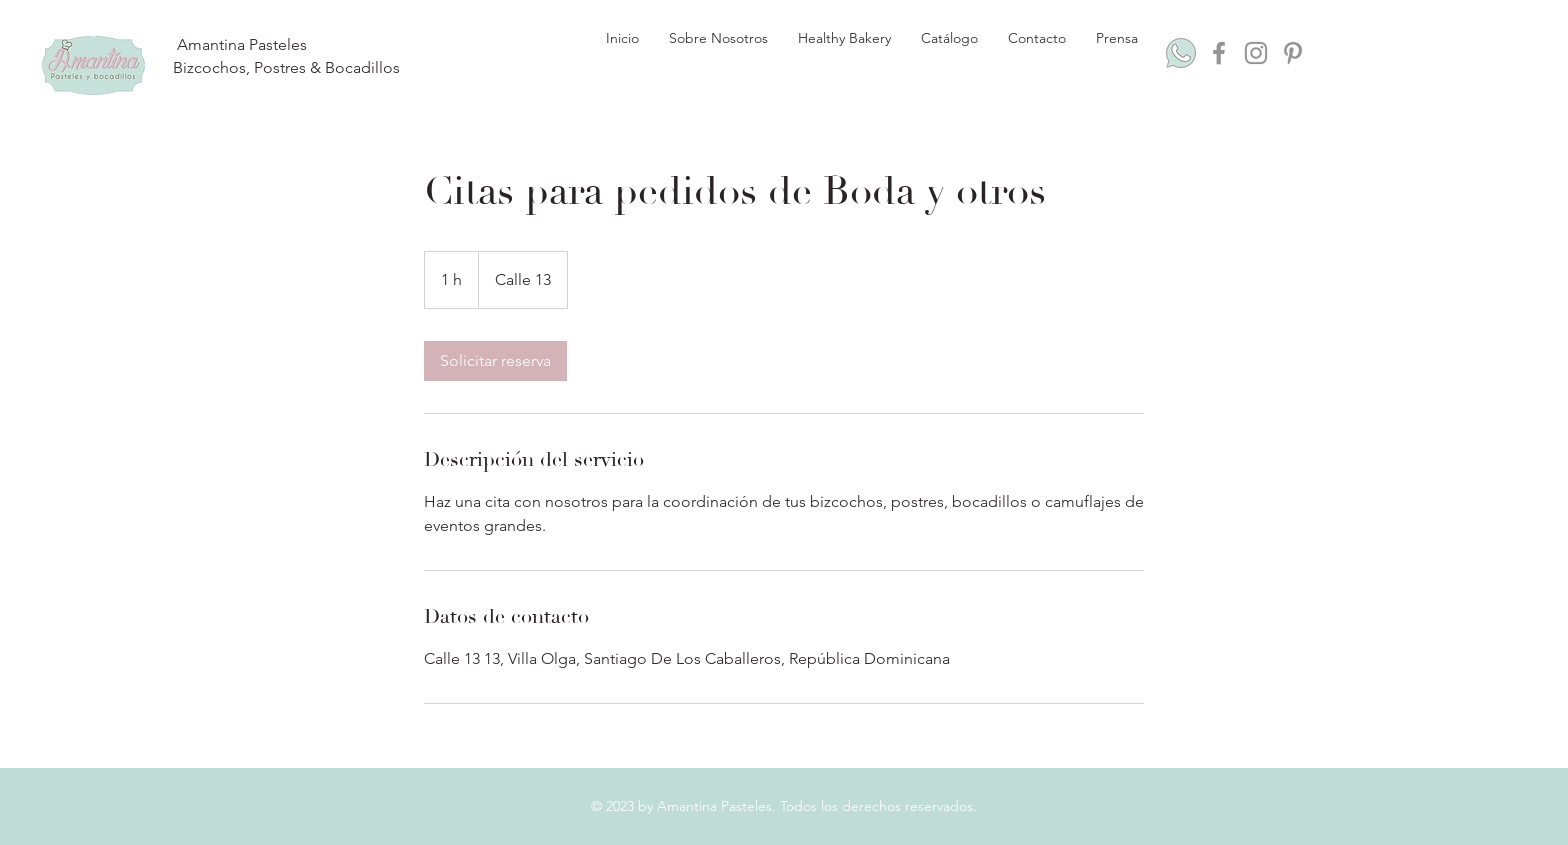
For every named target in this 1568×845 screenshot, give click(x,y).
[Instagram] (1256, 53)
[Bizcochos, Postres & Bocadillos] (286, 68)
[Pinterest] (1293, 53)
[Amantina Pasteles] (242, 45)
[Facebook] (1219, 53)
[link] (495, 361)
